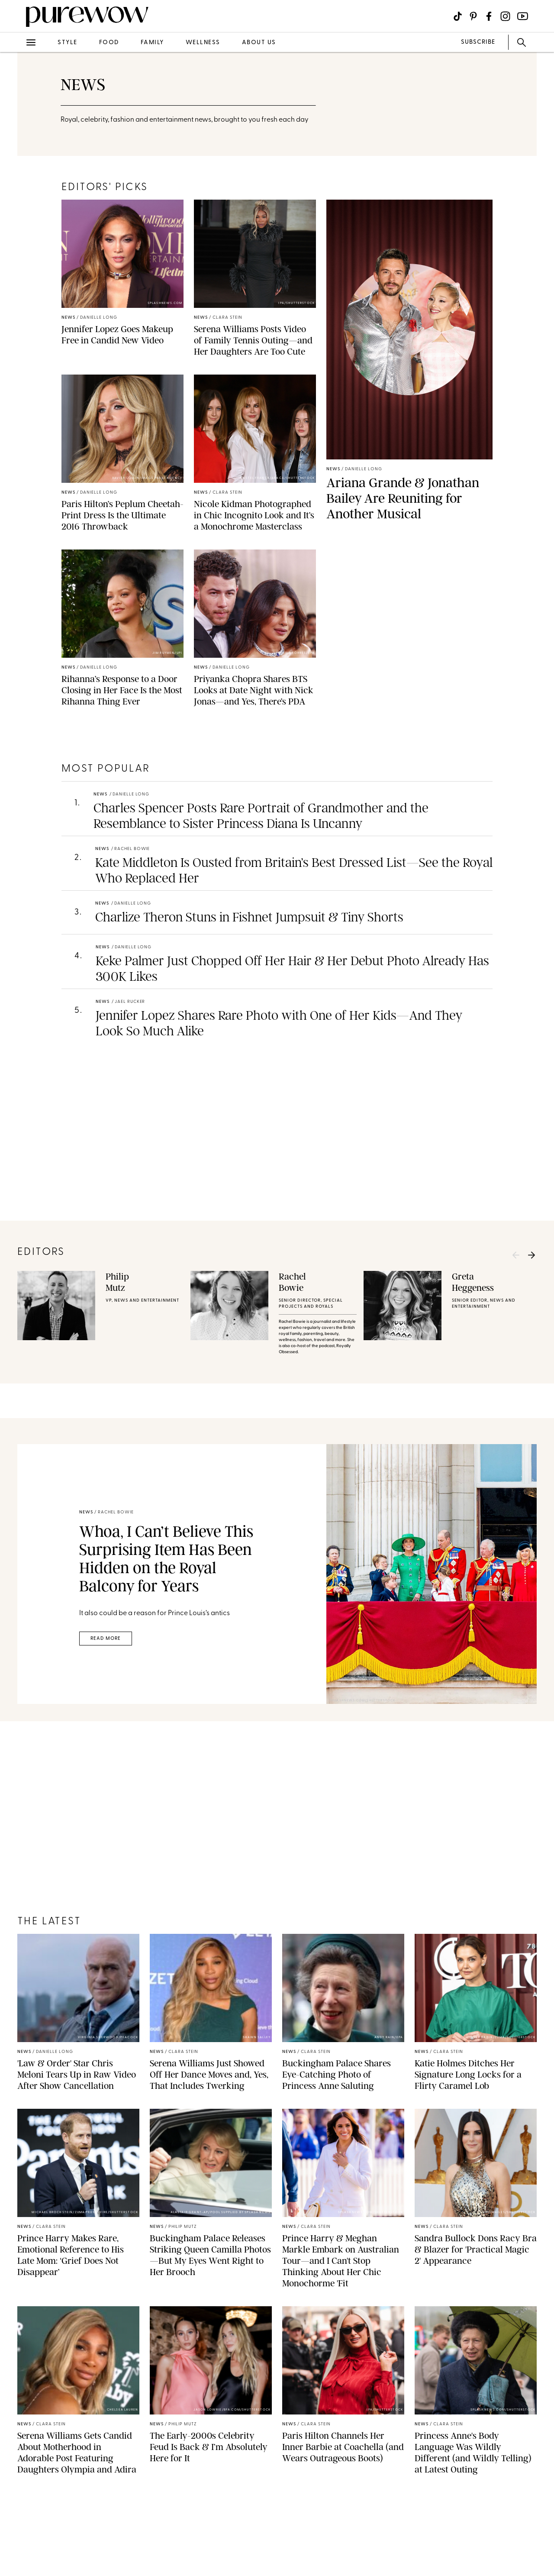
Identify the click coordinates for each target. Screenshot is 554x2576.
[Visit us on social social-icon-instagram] (505, 16)
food (109, 42)
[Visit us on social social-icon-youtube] (522, 16)
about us (259, 42)
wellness (203, 42)
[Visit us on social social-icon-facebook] (488, 16)
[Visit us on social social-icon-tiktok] (457, 16)
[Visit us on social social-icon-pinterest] (473, 16)
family (152, 42)
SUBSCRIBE (478, 42)
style (67, 42)
